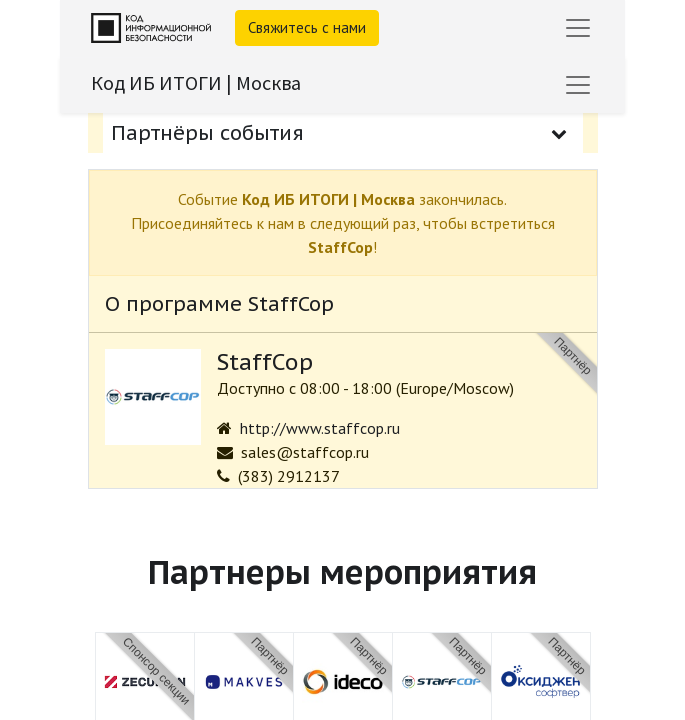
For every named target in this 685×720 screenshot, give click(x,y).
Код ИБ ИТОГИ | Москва (196, 82)
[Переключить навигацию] (578, 85)
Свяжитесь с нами (307, 27)
